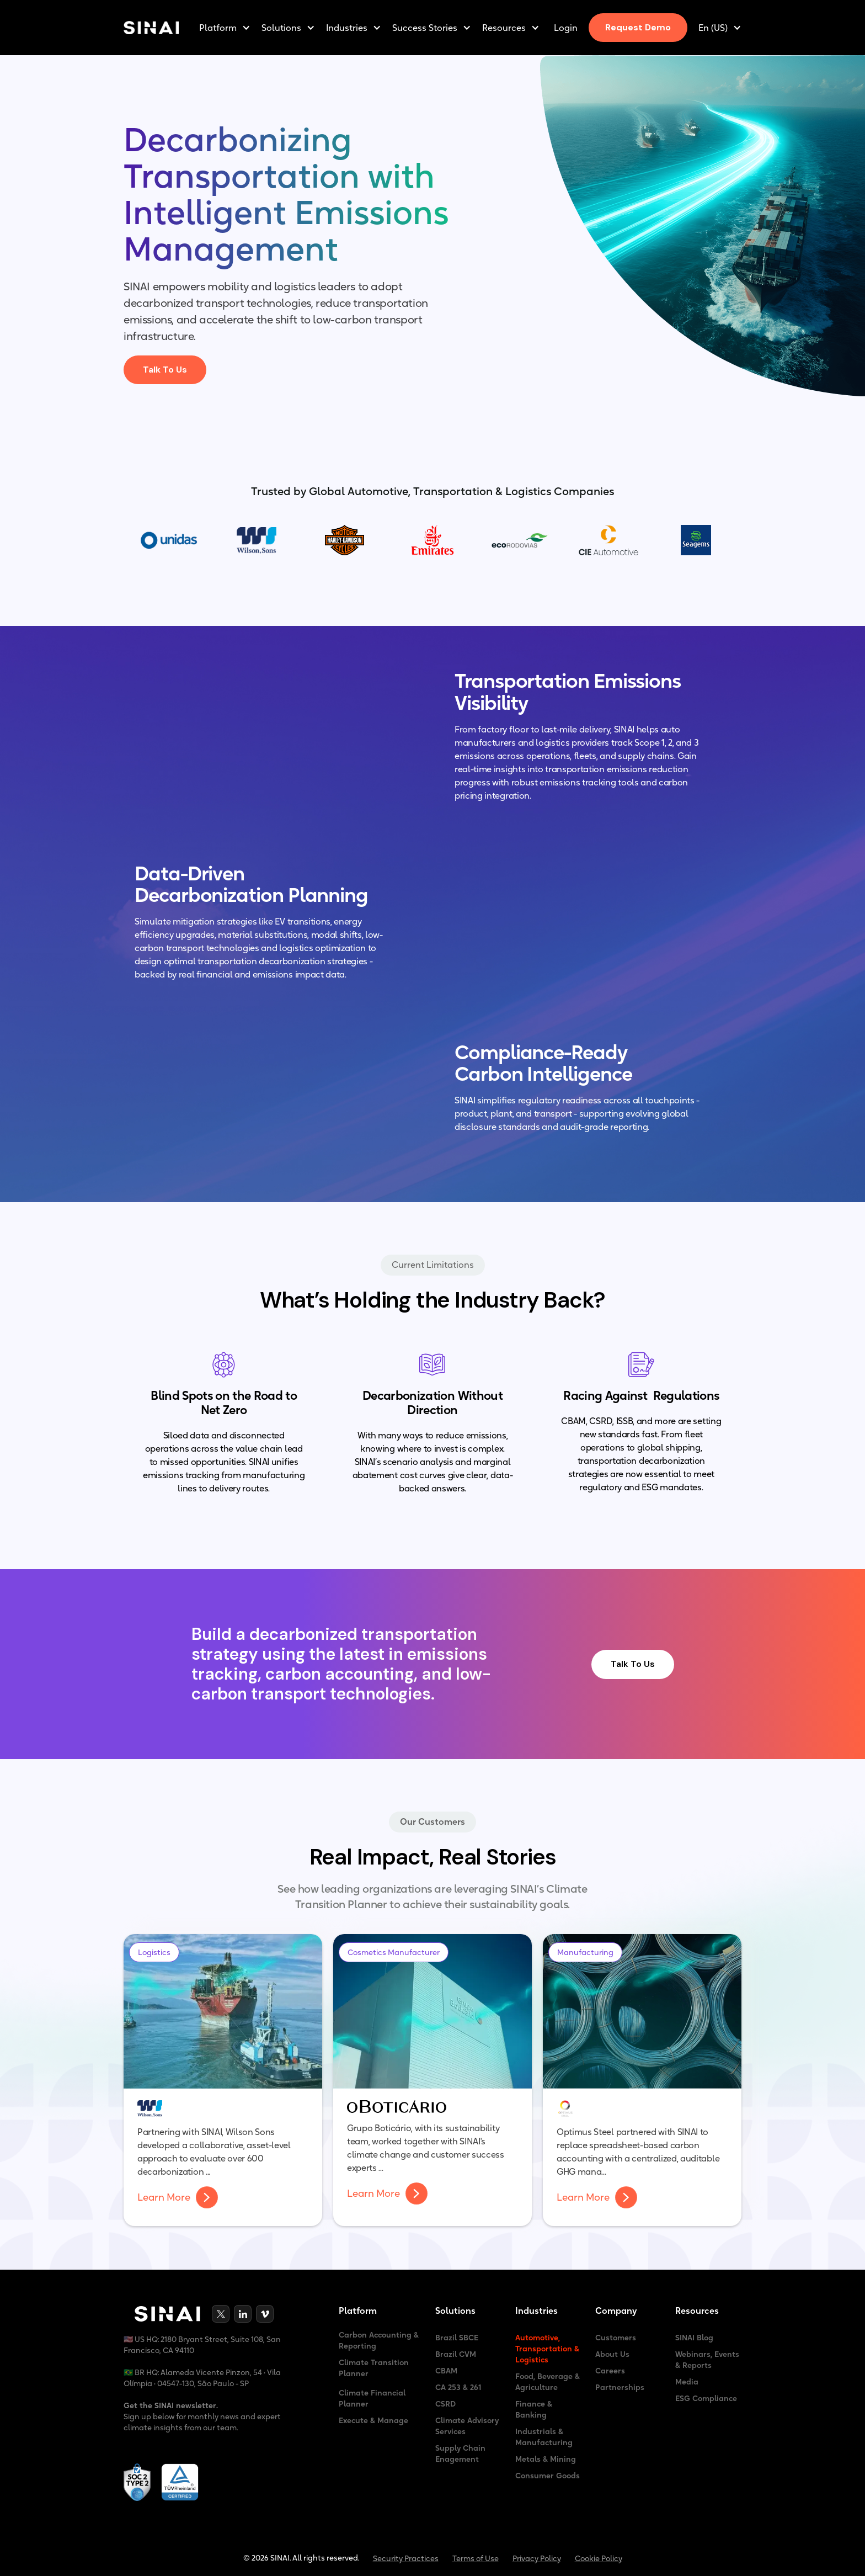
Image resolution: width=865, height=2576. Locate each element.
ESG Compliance (706, 2398)
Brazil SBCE (456, 2338)
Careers (610, 2371)
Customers (615, 2338)
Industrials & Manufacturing (544, 2436)
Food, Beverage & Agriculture (547, 2381)
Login (566, 27)
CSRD (445, 2404)
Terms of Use (475, 2558)
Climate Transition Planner (374, 2367)
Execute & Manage (373, 2420)
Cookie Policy (598, 2558)
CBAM (446, 2371)
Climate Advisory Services (467, 2425)
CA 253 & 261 (458, 2387)
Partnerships (619, 2387)
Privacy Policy (536, 2558)
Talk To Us (165, 369)
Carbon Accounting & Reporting (379, 2340)
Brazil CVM (455, 2354)
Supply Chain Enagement (460, 2453)
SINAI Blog (694, 2338)
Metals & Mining (545, 2459)
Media (686, 2382)
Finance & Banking (533, 2409)
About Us (612, 2354)
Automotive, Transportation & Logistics (547, 2349)
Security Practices (406, 2558)
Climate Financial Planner (372, 2398)
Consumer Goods (547, 2476)
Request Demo (638, 27)
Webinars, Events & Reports (707, 2359)
